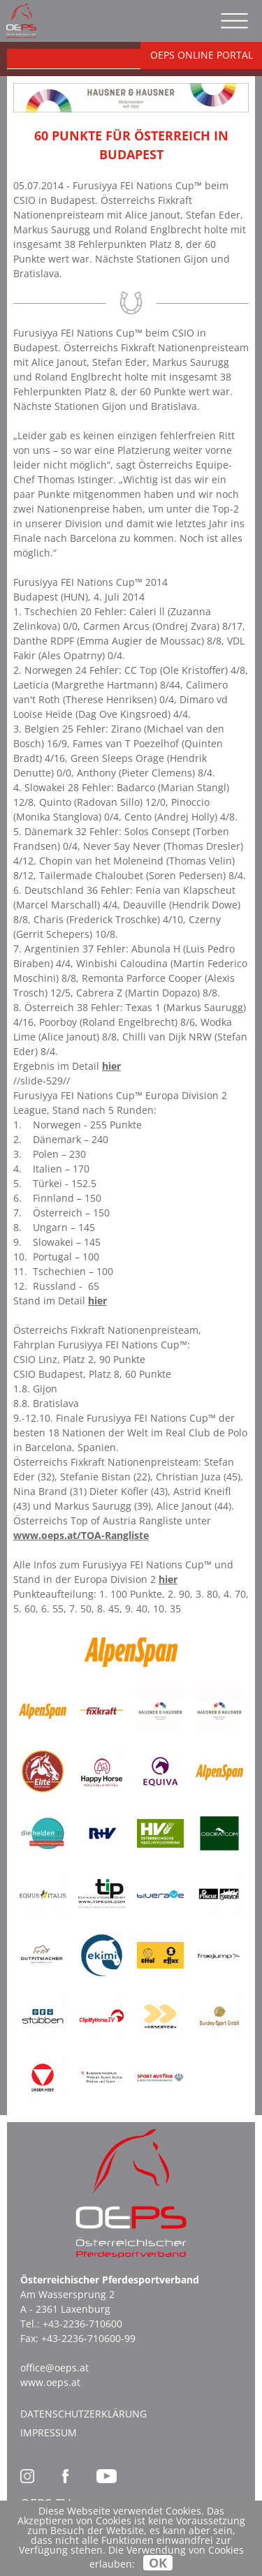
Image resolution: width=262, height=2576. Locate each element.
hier (111, 1066)
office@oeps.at (54, 2367)
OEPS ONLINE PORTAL (201, 54)
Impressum (48, 2432)
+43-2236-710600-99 (88, 2338)
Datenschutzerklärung (83, 2413)
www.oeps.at (50, 2382)
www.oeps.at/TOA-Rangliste (81, 1535)
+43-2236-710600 (82, 2323)
